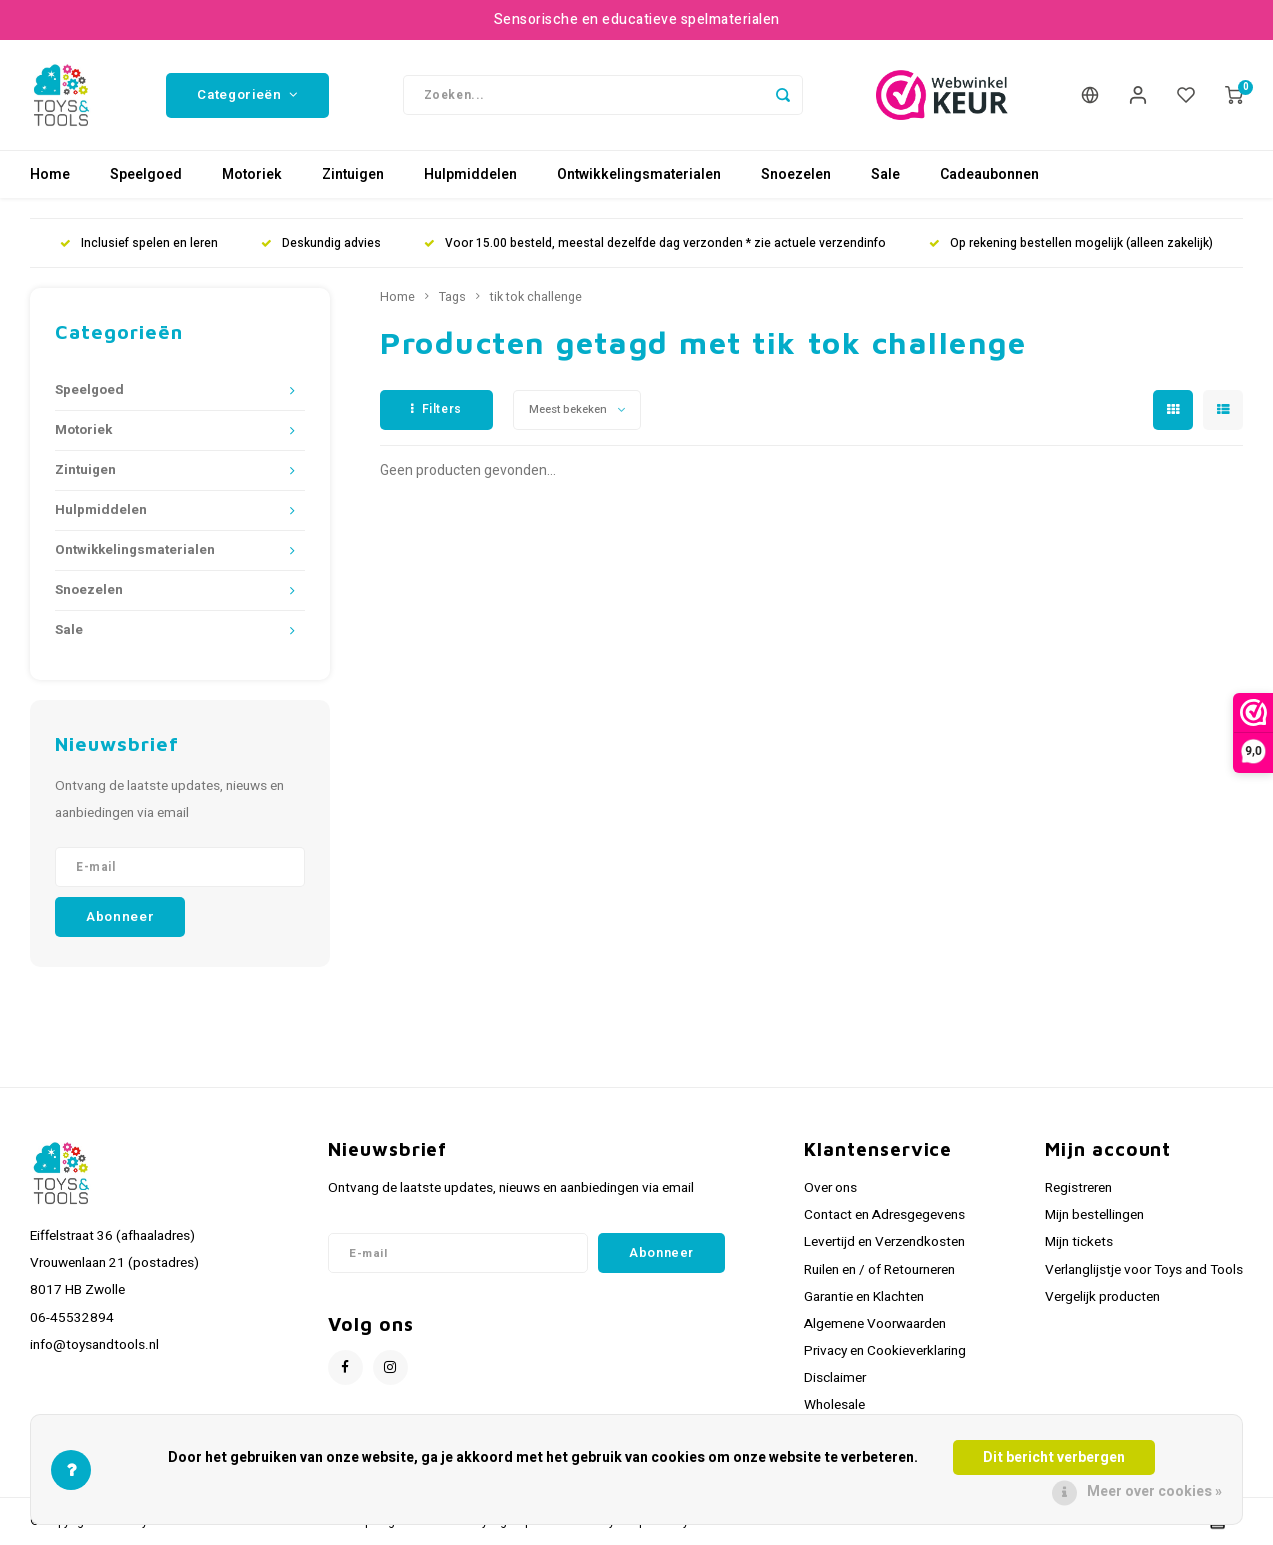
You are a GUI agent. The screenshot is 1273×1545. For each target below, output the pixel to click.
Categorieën (247, 95)
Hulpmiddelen (470, 174)
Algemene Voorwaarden (875, 1324)
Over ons (830, 1188)
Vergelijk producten (1102, 1297)
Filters (436, 409)
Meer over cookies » (1154, 1491)
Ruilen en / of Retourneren (879, 1270)
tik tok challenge (536, 297)
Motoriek (252, 174)
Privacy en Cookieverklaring (885, 1351)
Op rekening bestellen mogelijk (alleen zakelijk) (1071, 243)
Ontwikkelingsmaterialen (639, 174)
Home (50, 174)
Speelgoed (146, 174)
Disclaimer (835, 1378)
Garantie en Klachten (864, 1297)
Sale (885, 174)
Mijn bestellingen (1094, 1215)
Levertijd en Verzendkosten (884, 1242)
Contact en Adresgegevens (884, 1215)
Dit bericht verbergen (1054, 1457)
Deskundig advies (321, 243)
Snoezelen (796, 174)
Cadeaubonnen (989, 174)
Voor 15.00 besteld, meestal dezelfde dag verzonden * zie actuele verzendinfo (655, 243)
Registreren (1078, 1188)
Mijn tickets (1079, 1242)
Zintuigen (353, 174)
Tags (452, 297)
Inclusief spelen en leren (139, 243)
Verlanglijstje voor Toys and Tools (1144, 1270)
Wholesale (834, 1405)
